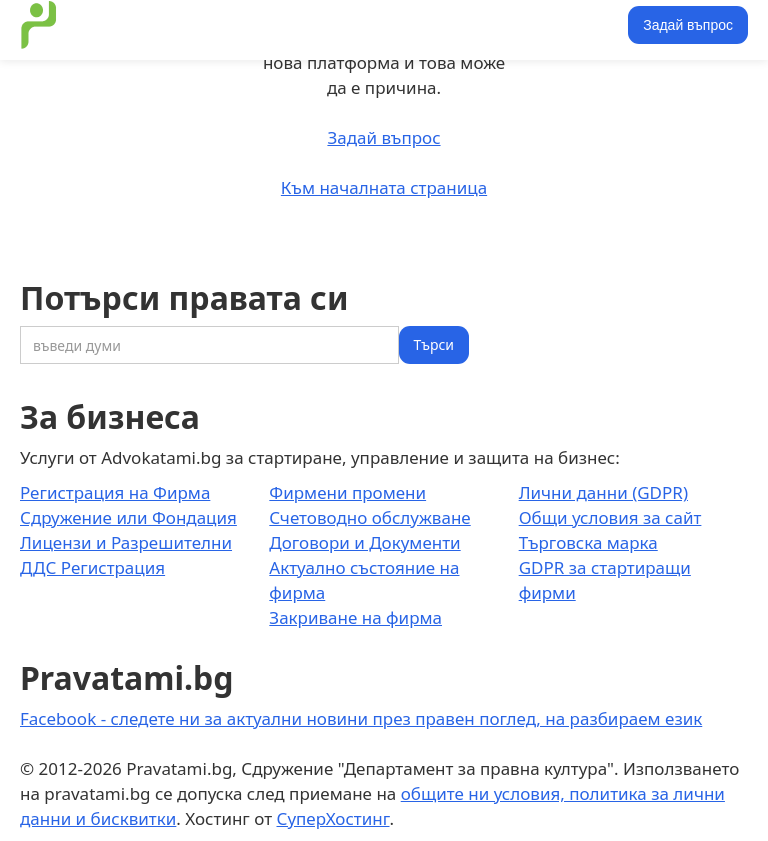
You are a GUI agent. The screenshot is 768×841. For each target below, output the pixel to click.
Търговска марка (588, 542)
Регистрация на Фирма (115, 492)
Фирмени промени (347, 492)
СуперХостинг (333, 818)
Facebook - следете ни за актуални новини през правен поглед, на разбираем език (361, 718)
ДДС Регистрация (92, 567)
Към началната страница (384, 187)
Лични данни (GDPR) (603, 492)
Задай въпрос (688, 25)
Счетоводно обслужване (369, 517)
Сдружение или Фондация (128, 517)
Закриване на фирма (355, 617)
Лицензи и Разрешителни (126, 542)
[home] (39, 25)
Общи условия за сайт (610, 517)
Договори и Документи (364, 542)
